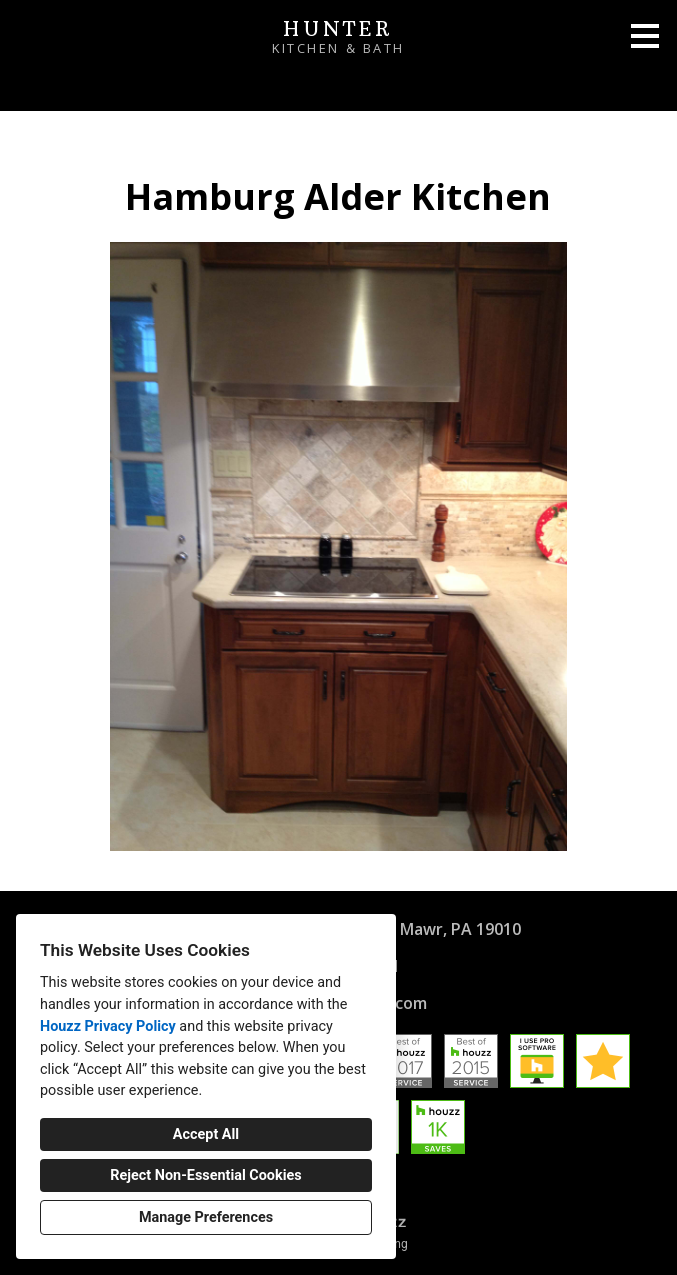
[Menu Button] (645, 36)
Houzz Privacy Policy (108, 1026)
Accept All (206, 1134)
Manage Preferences (206, 1217)
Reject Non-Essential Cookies (205, 1175)
